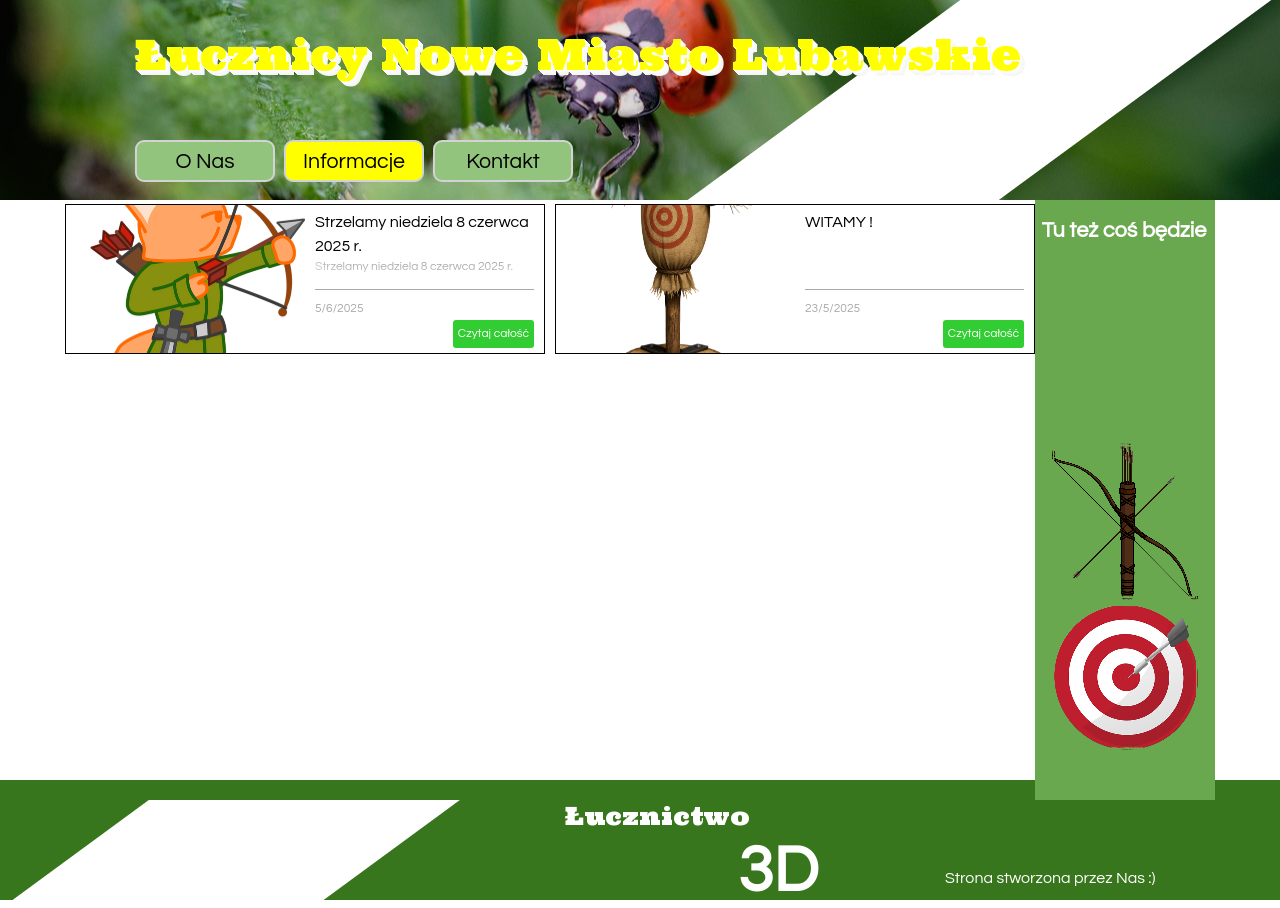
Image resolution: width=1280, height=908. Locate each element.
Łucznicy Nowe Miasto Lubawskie (578, 54)
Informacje (354, 161)
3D (778, 871)
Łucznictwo (657, 816)
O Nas (204, 161)
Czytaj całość (493, 333)
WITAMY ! (839, 222)
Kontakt (503, 161)
